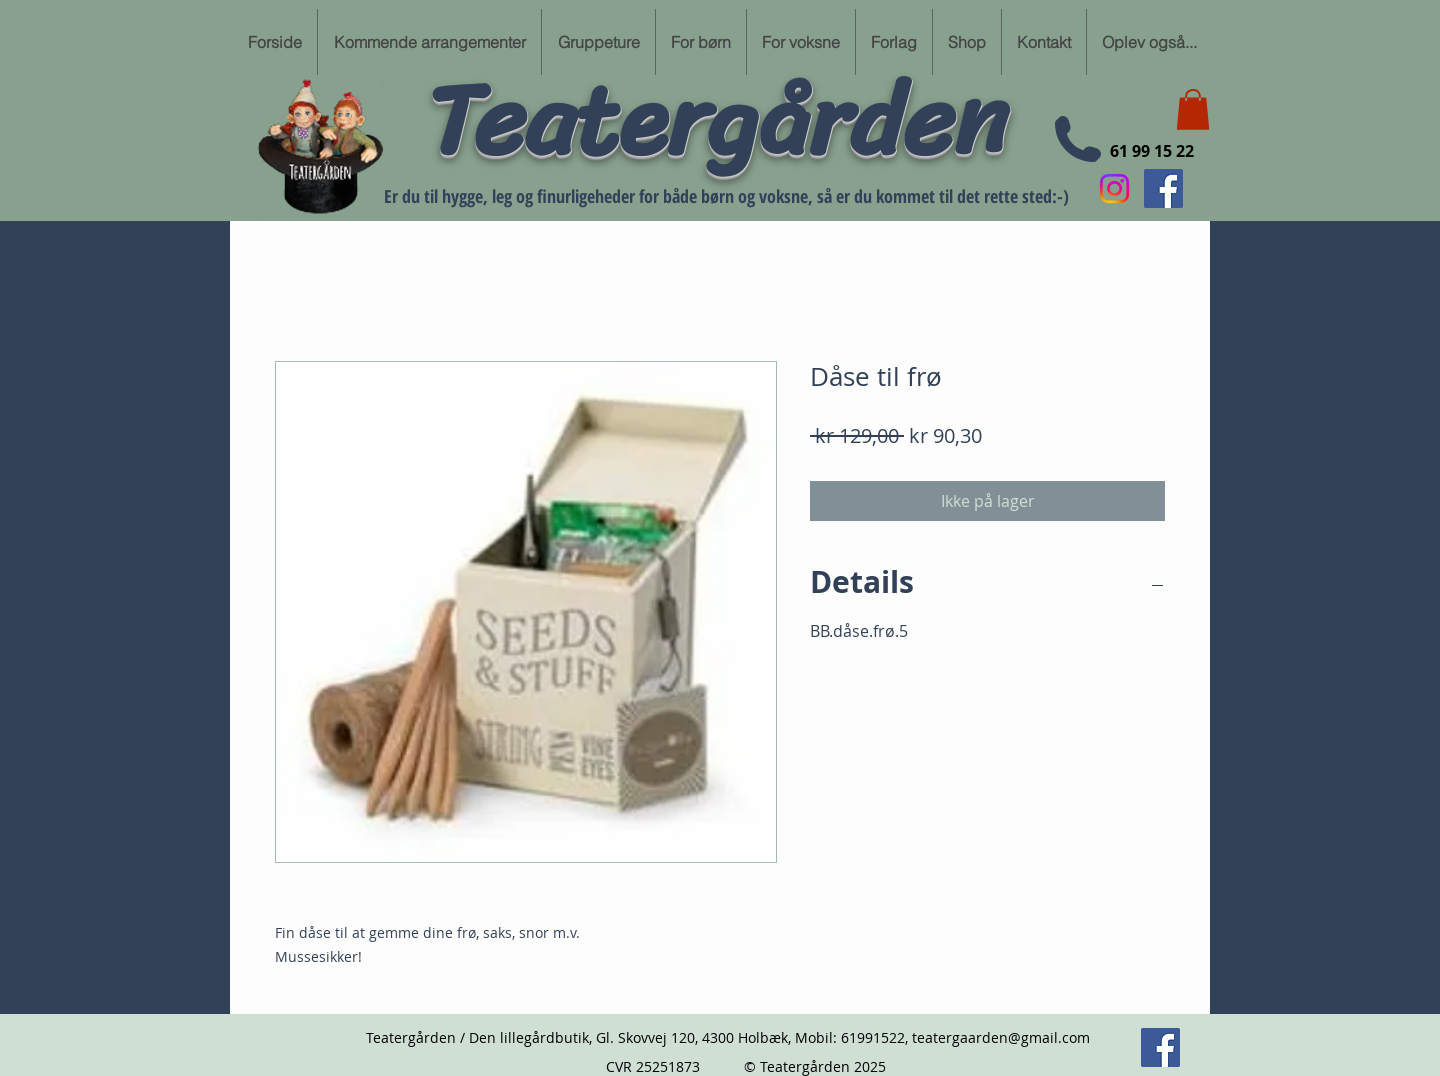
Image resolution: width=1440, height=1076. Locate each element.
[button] (1193, 109)
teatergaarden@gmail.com (1001, 1037)
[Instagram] (1114, 188)
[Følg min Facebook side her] (1163, 188)
